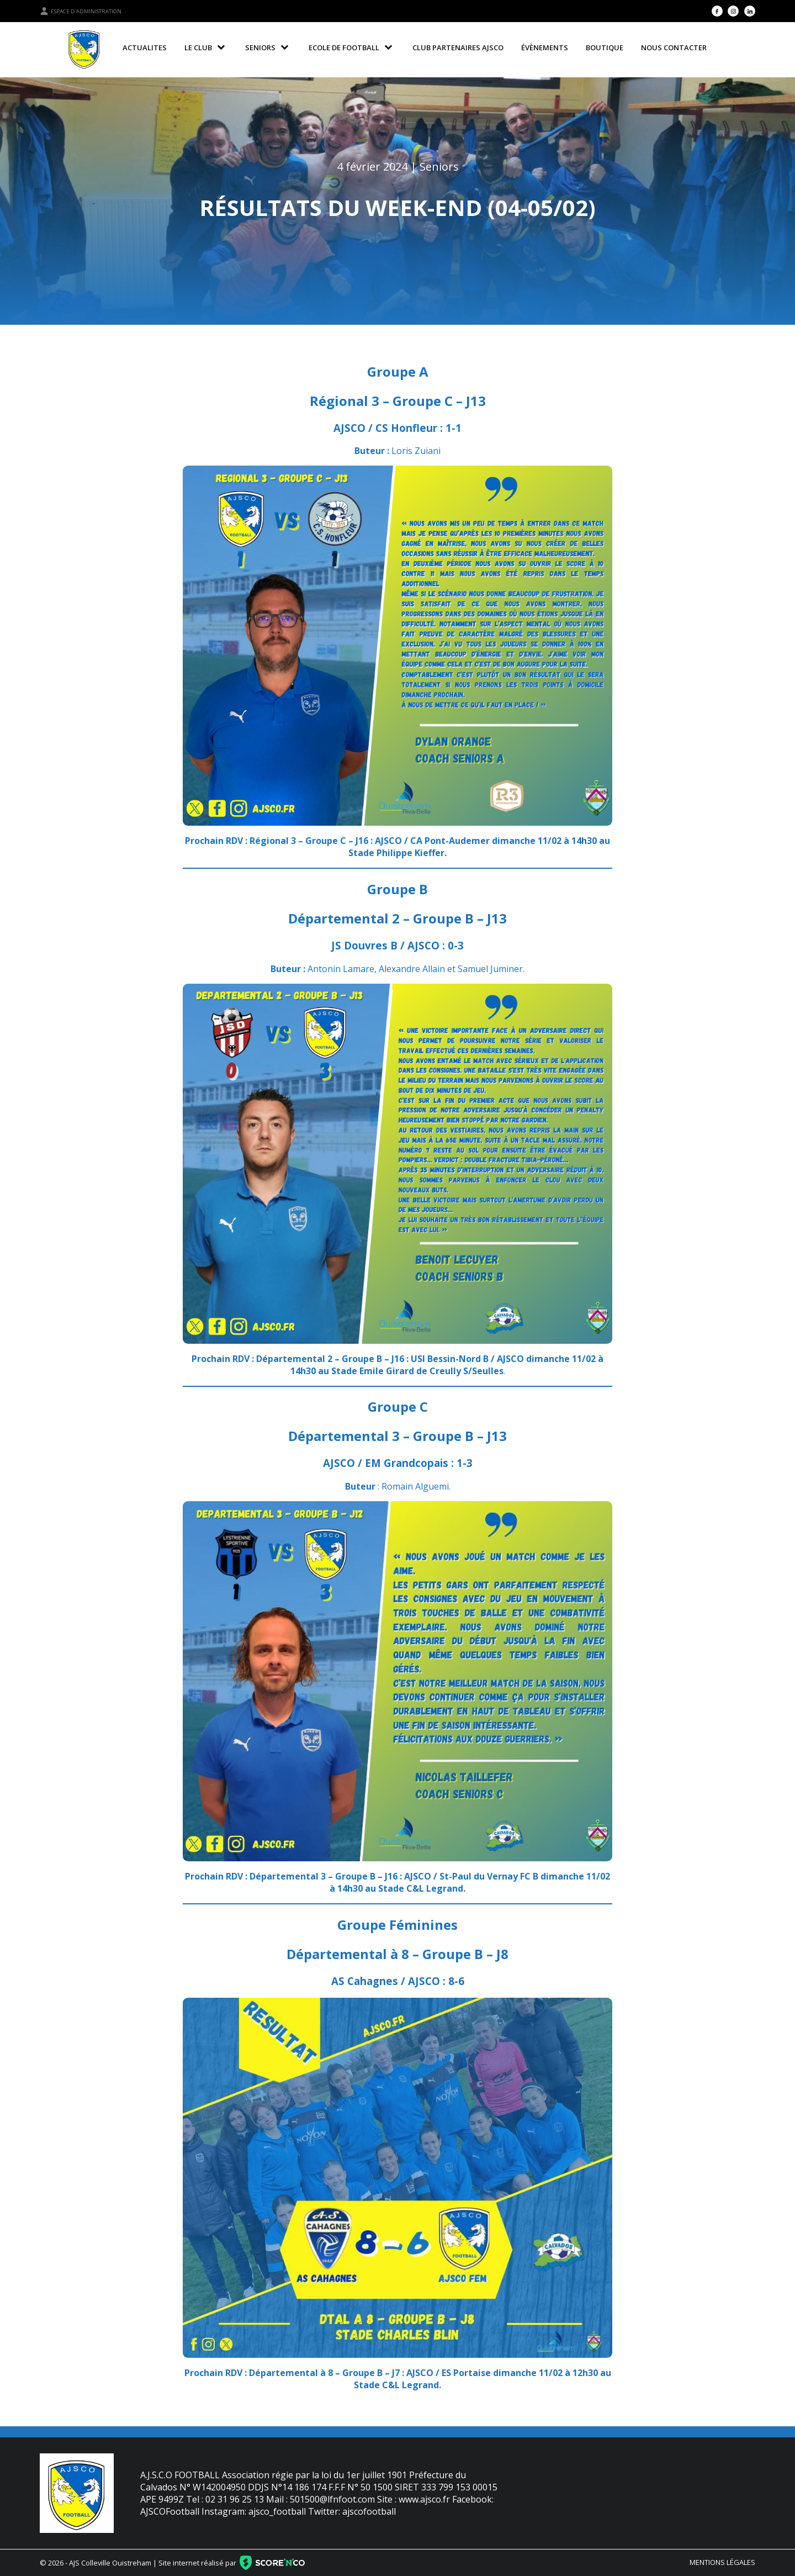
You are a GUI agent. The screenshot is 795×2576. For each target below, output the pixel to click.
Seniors (439, 166)
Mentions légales (722, 2562)
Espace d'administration (80, 11)
